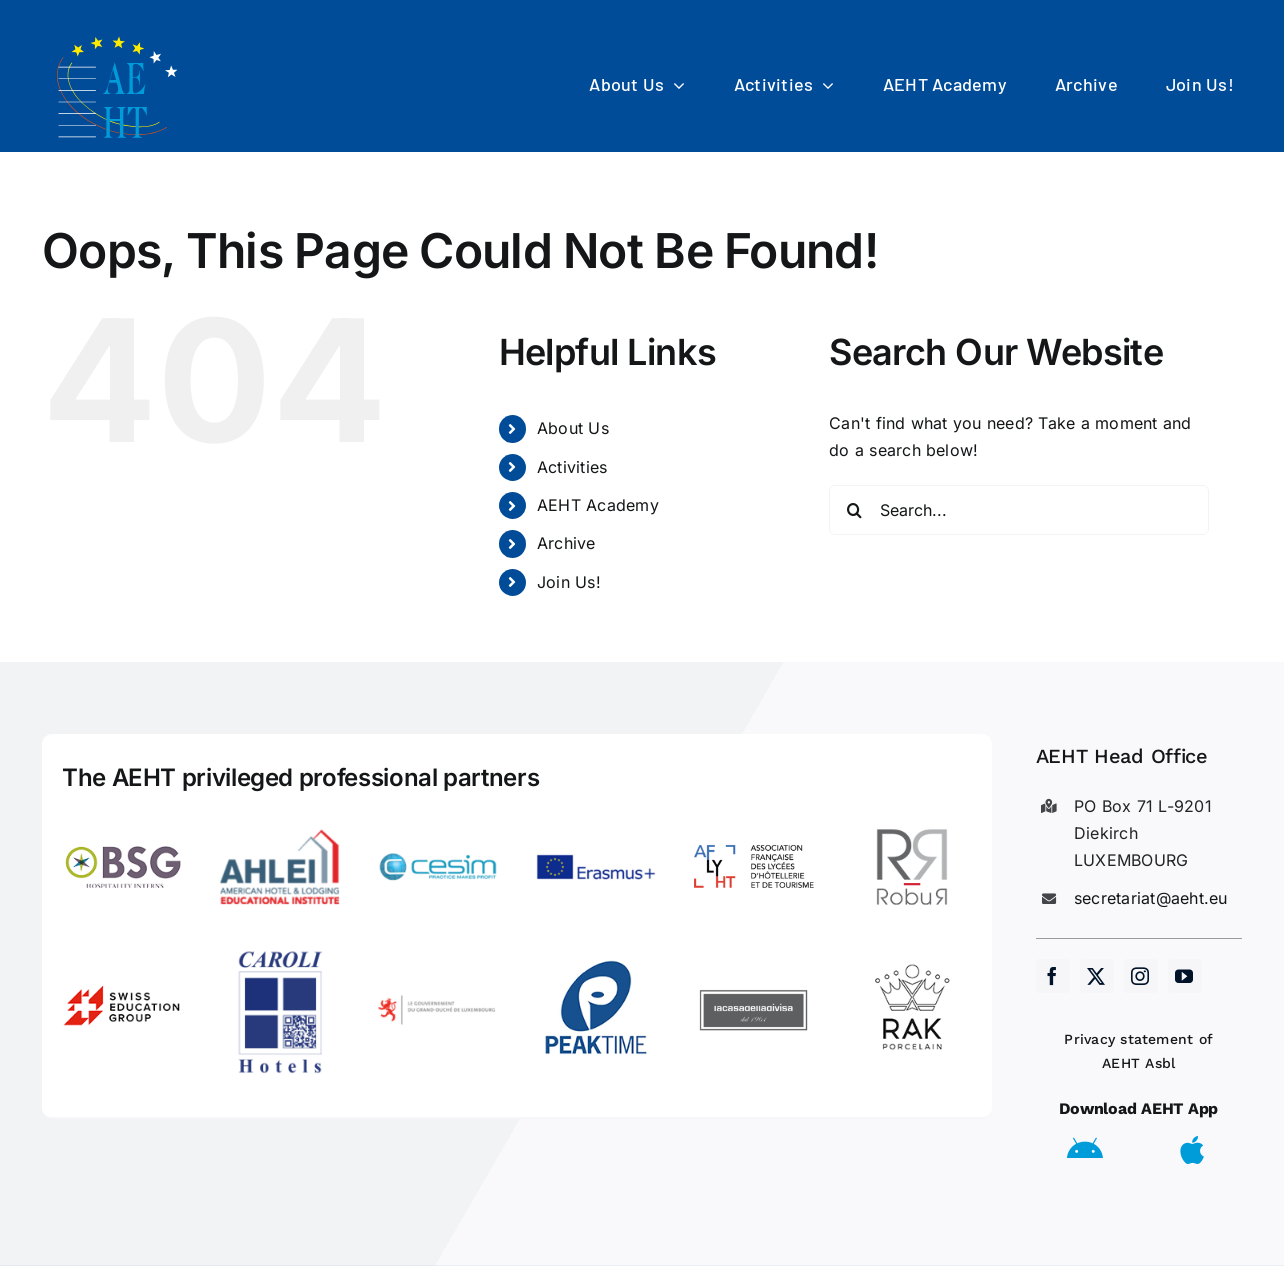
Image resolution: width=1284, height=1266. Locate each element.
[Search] (854, 510)
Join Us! (569, 582)
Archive (566, 543)
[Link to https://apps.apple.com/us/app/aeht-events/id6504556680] (1192, 1150)
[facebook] (1053, 976)
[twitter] (1097, 976)
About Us (573, 428)
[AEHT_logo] (120, 38)
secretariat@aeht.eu (1151, 898)
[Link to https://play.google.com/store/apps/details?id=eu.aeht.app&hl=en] (1085, 1150)
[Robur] (912, 815)
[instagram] (1141, 976)
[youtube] (1185, 976)
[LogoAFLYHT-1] (754, 815)
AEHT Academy (598, 505)
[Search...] (1019, 510)
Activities (572, 467)
